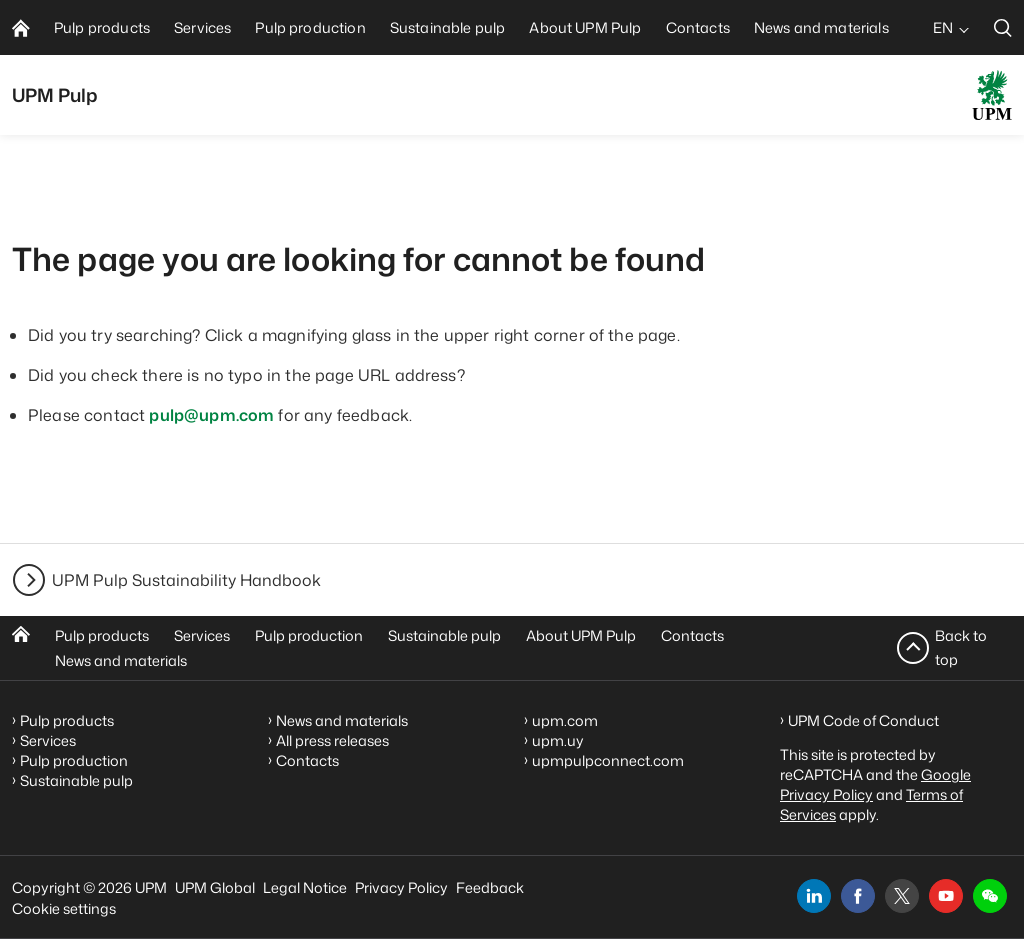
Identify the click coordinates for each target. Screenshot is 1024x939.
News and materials (121, 660)
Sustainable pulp (444, 635)
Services (202, 635)
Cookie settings (64, 908)
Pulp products (102, 635)
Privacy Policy (401, 887)
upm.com (565, 720)
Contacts (692, 635)
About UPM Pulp (581, 635)
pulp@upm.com (211, 415)
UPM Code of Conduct (863, 720)
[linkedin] (814, 896)
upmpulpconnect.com (608, 760)
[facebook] (858, 896)
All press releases (332, 740)
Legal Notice (305, 887)
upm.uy (558, 740)
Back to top (961, 647)
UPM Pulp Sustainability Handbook (186, 580)
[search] (1003, 27)
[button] (990, 896)
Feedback (490, 887)
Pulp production (309, 635)
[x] (902, 896)
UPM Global (215, 887)
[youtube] (946, 896)
